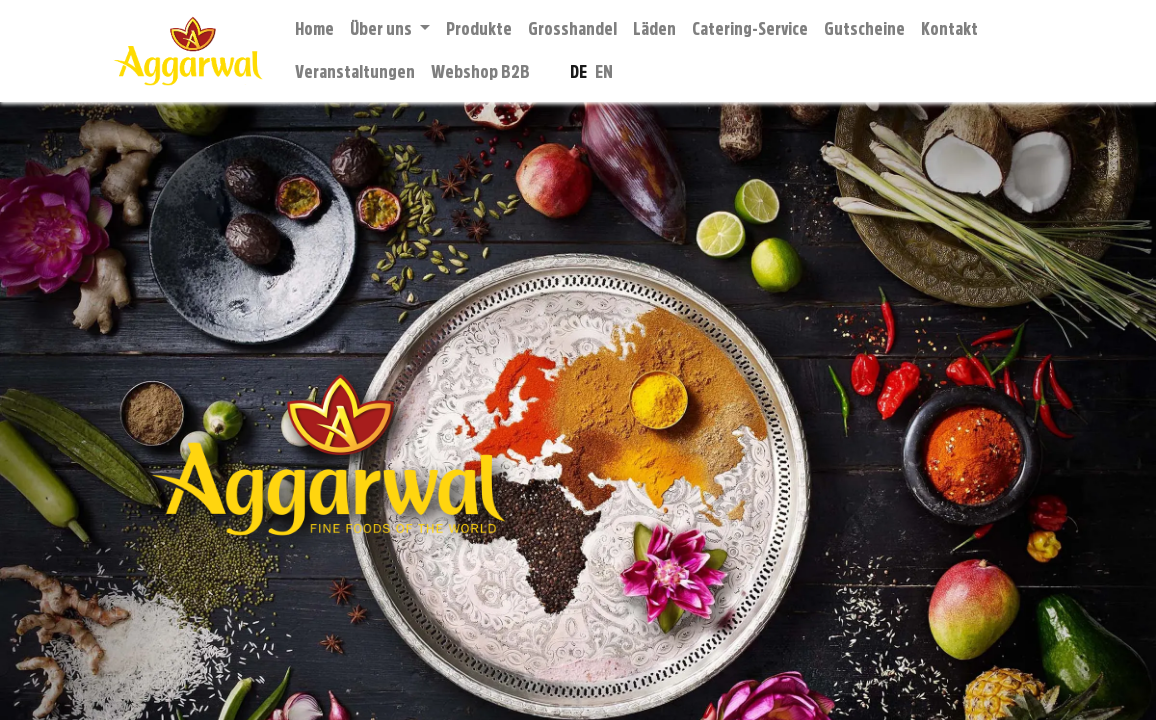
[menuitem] (314, 29)
